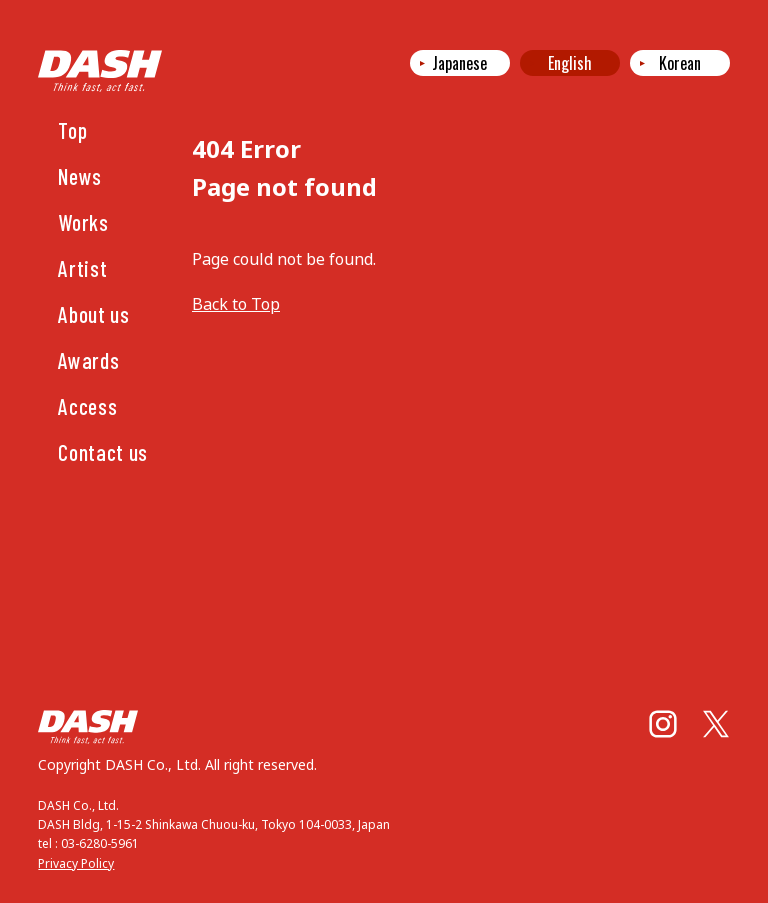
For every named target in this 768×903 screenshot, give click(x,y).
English (570, 63)
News (80, 176)
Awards (88, 360)
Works (83, 222)
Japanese (459, 63)
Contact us (103, 452)
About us (93, 314)
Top (72, 130)
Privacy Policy (76, 863)
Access (87, 406)
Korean (680, 63)
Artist (82, 268)
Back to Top (236, 304)
